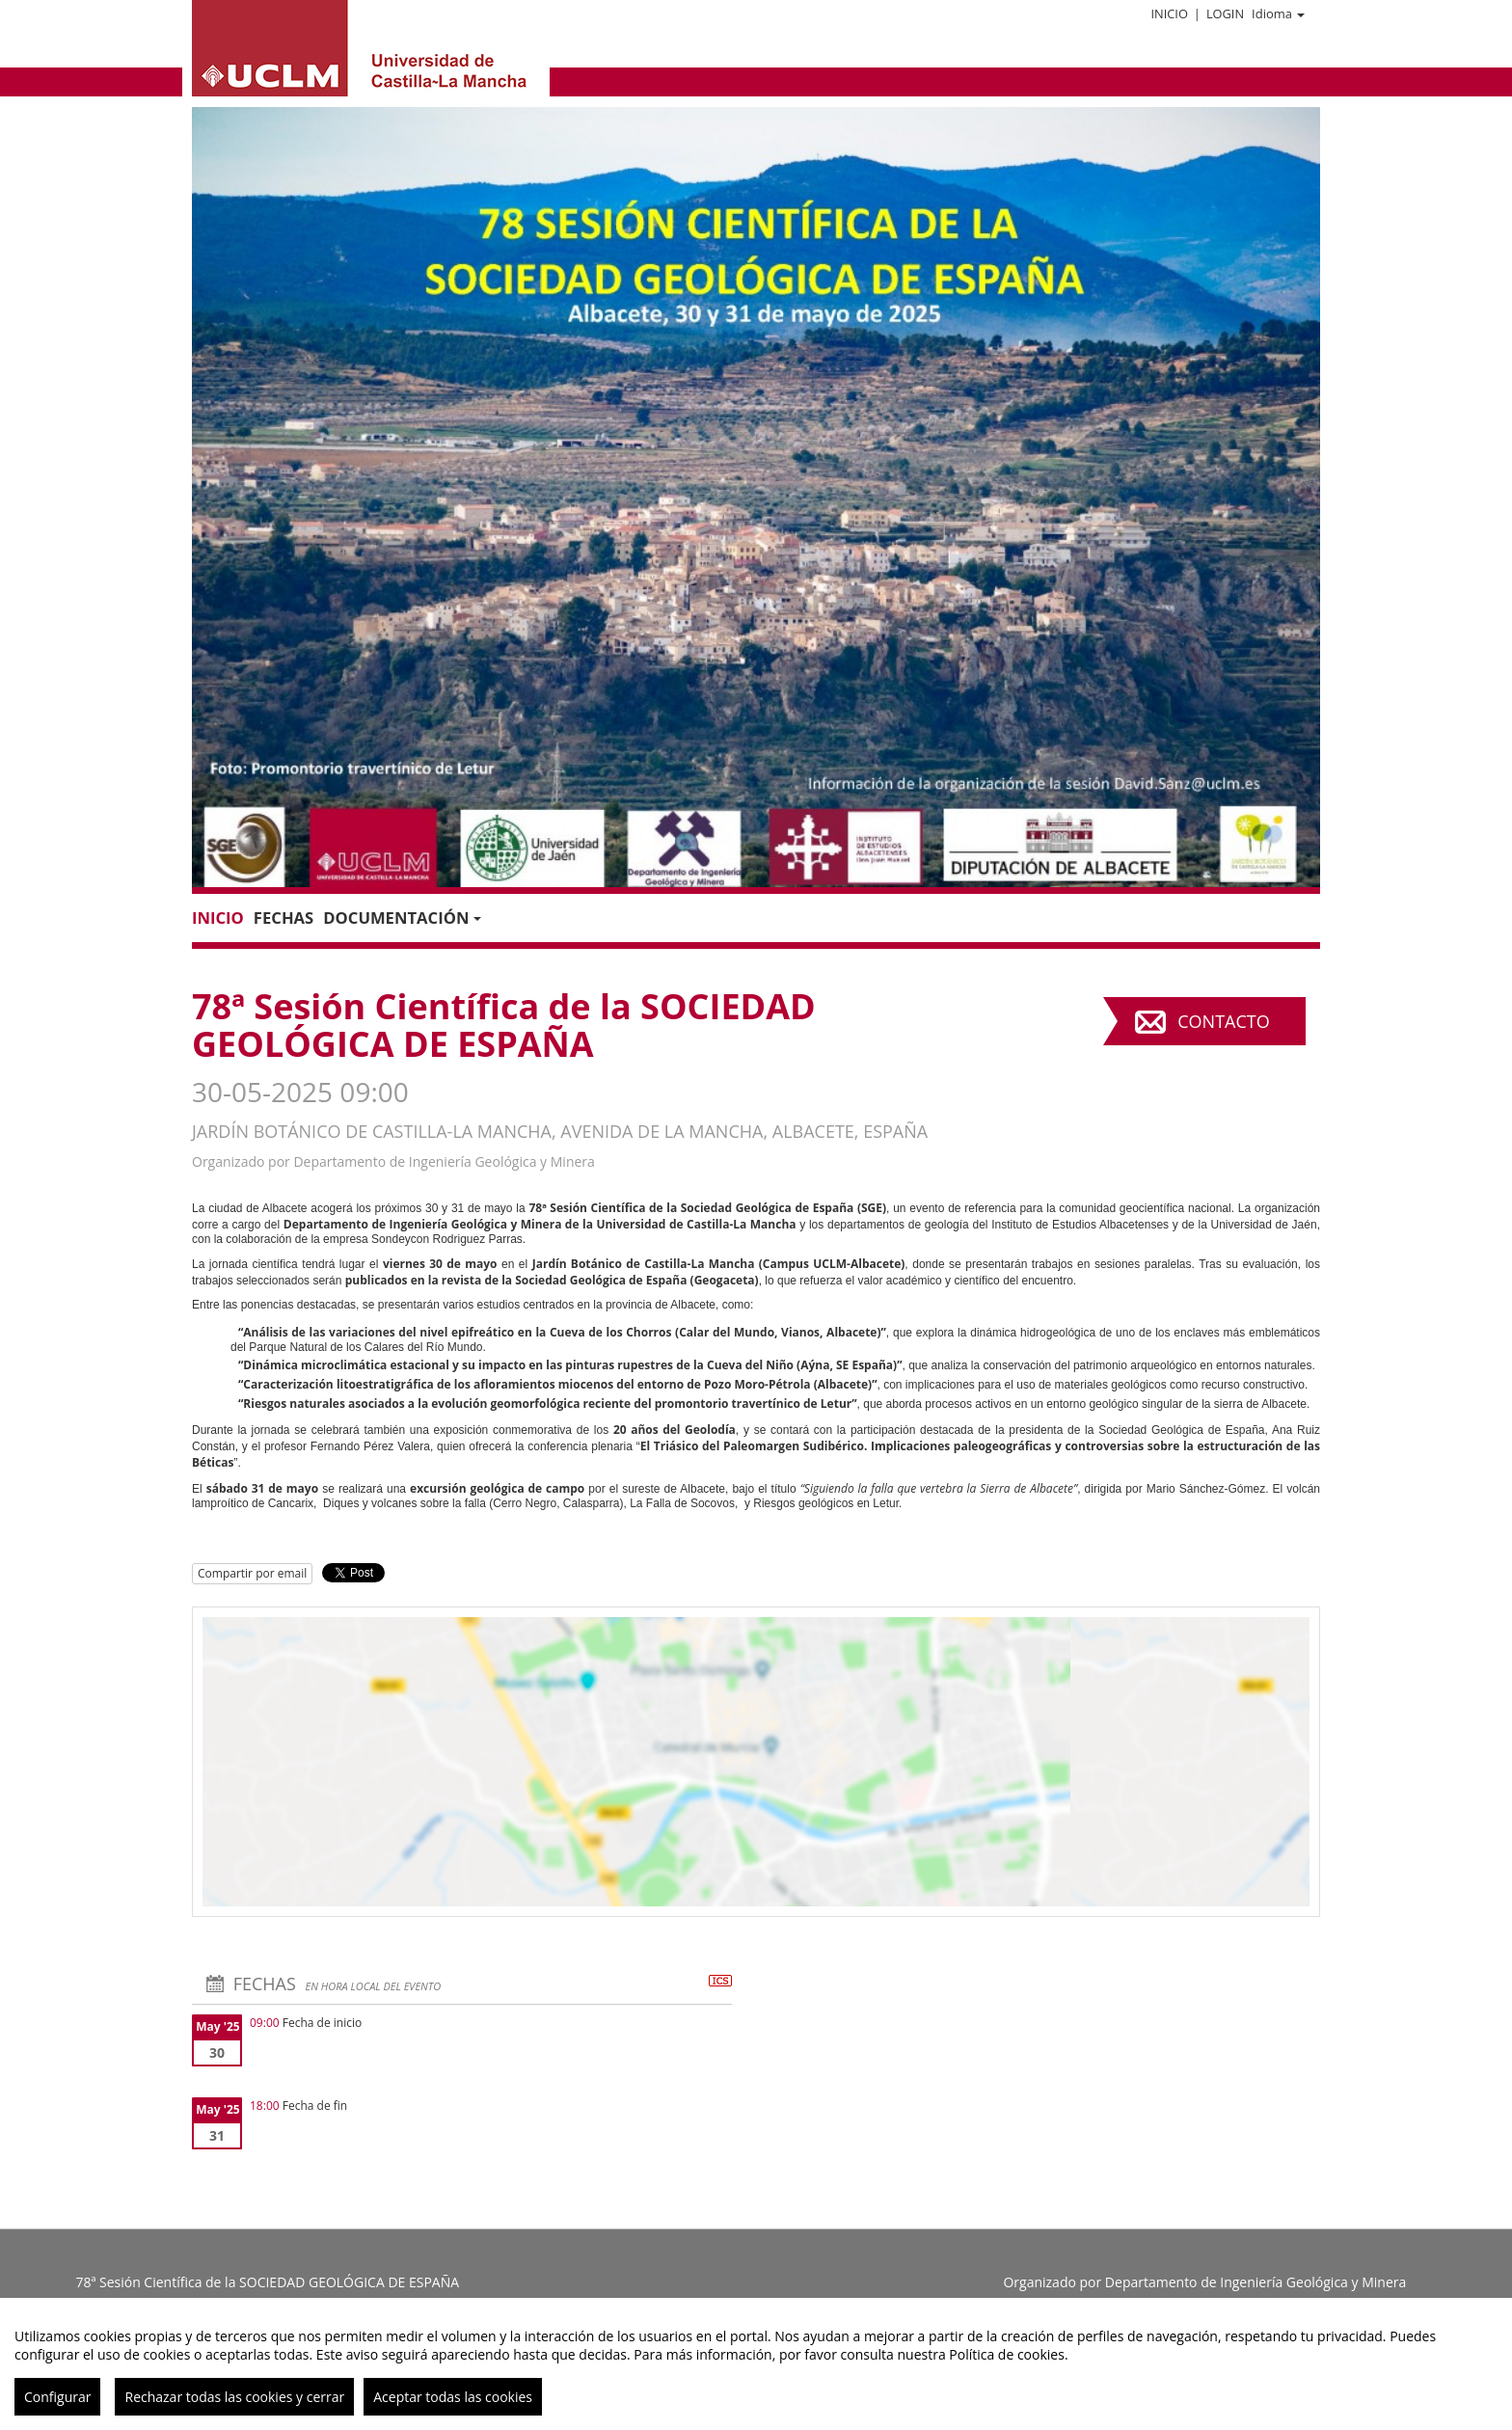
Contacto (1223, 1021)
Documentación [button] (402, 917)
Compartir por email (252, 1573)
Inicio (1168, 13)
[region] (756, 2364)
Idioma (1278, 13)
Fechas (283, 917)
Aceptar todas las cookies (452, 2397)
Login (1225, 13)
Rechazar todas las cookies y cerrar (234, 2397)
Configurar (57, 2397)
